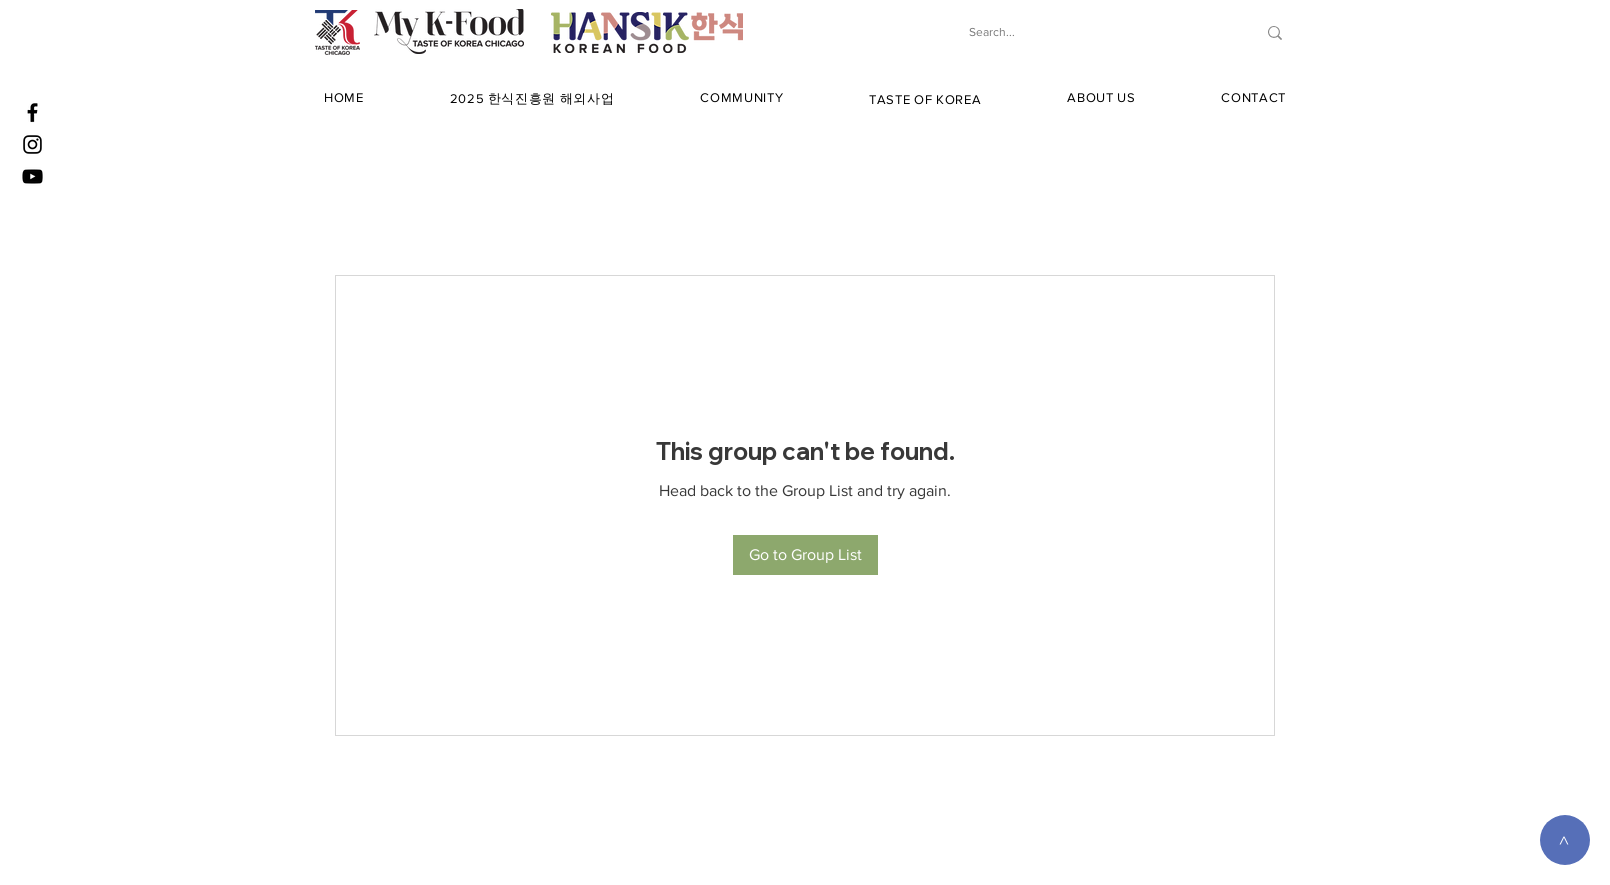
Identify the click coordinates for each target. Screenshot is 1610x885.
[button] (532, 99)
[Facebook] (32, 112)
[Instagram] (32, 144)
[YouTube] (32, 176)
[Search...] (1091, 32)
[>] (1565, 840)
